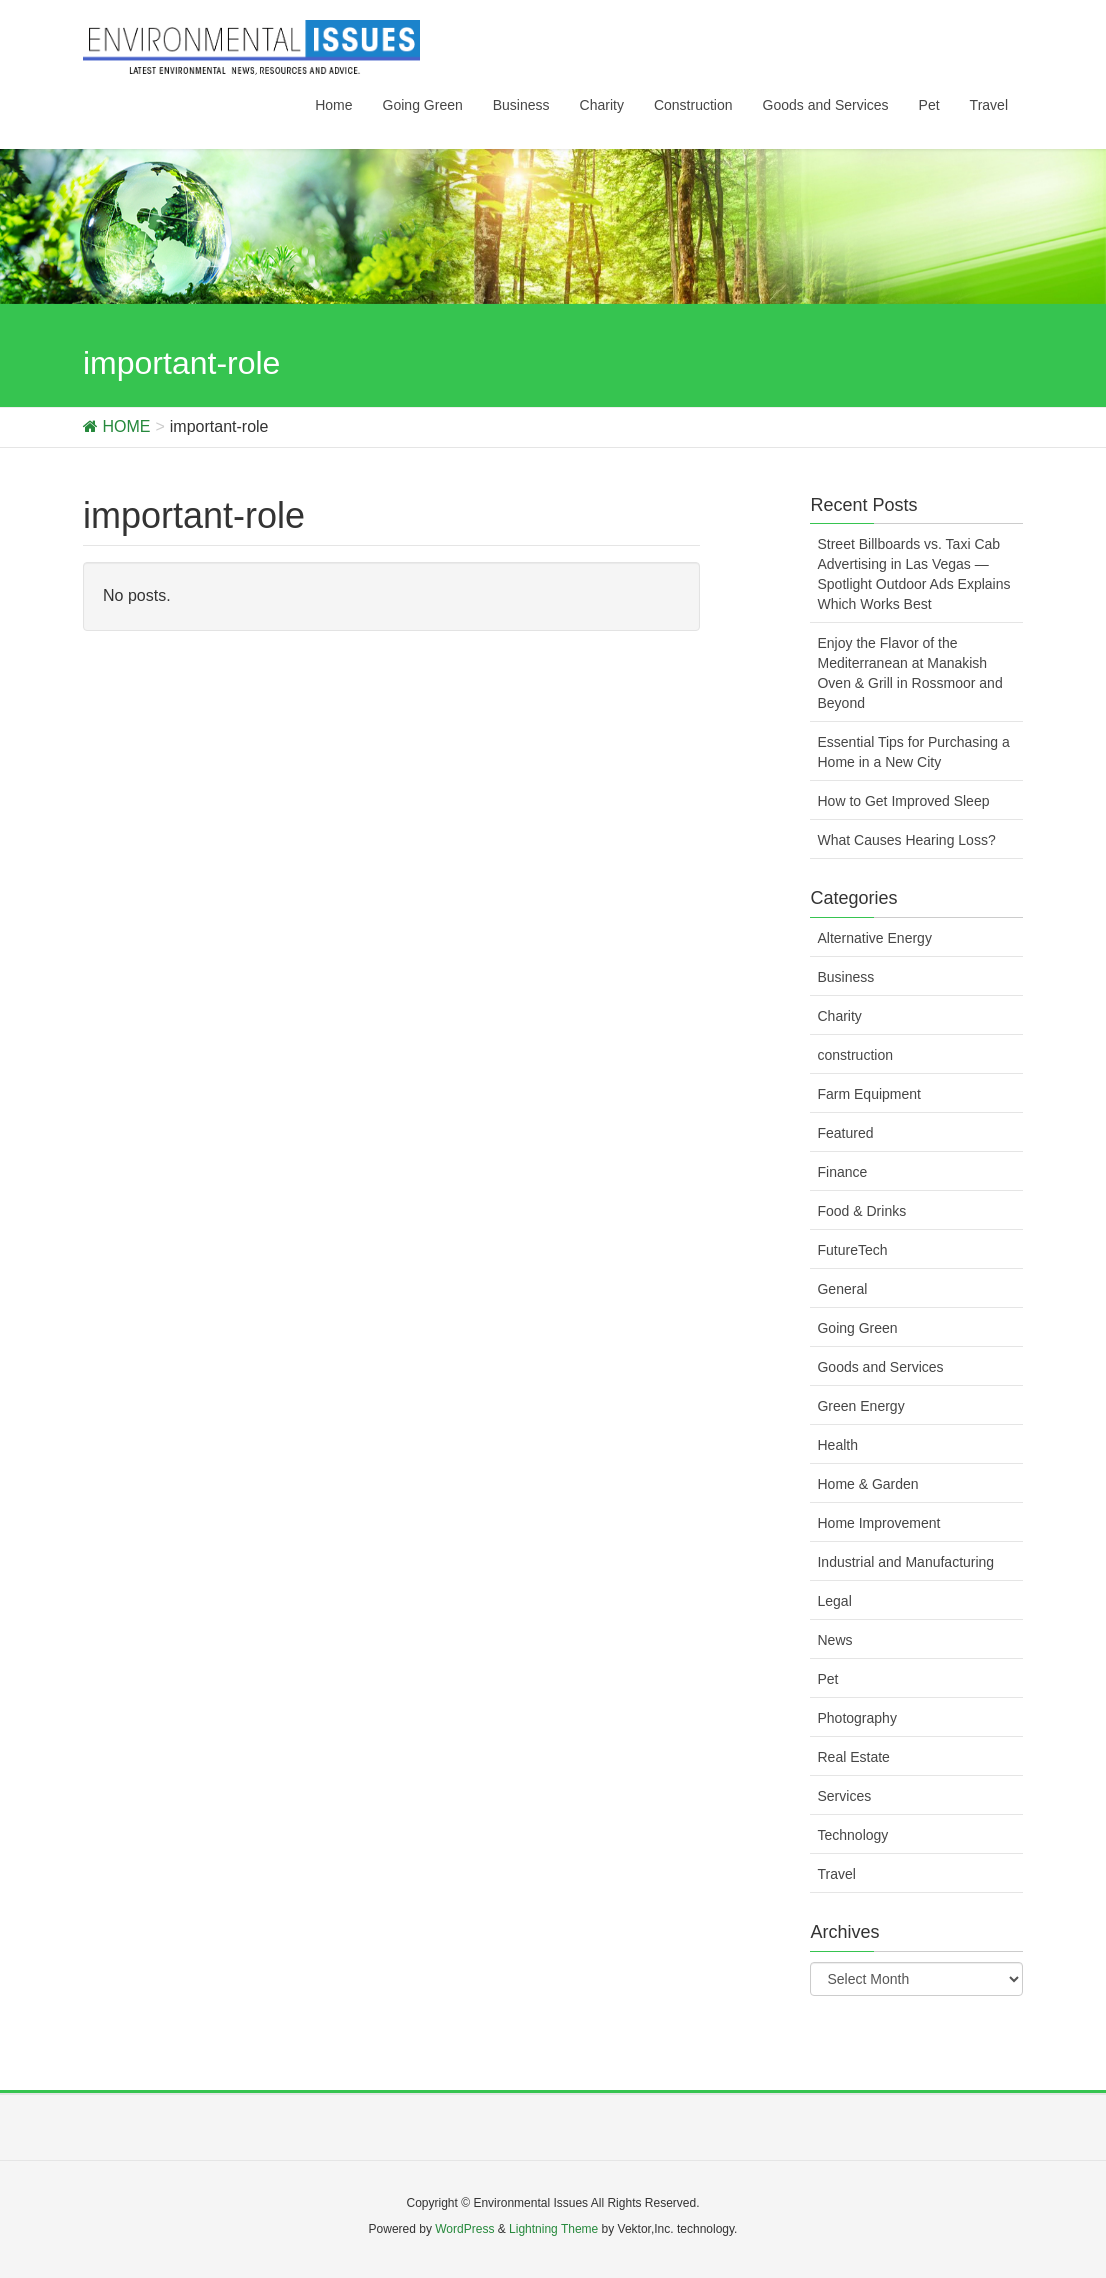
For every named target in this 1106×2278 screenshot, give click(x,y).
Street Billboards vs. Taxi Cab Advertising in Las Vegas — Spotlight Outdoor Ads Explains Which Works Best (913, 574)
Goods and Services (880, 1367)
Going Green (857, 1328)
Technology (852, 1835)
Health (837, 1445)
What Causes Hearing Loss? (906, 840)
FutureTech (852, 1250)
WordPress (464, 2229)
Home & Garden (867, 1484)
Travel (836, 1874)
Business (845, 977)
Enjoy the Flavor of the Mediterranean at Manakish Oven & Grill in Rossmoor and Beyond (909, 673)
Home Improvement (878, 1523)
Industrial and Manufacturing (905, 1562)
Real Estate (853, 1757)
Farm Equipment (868, 1094)
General (842, 1289)
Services (844, 1796)
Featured (845, 1133)
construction (854, 1055)
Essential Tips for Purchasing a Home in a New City (913, 752)
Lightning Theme (553, 2229)
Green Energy (860, 1406)
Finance (842, 1172)
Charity (839, 1016)
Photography (856, 1718)
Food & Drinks (861, 1211)
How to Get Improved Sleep (903, 801)
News (834, 1640)
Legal (834, 1601)
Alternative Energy (874, 938)
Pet (827, 1679)
